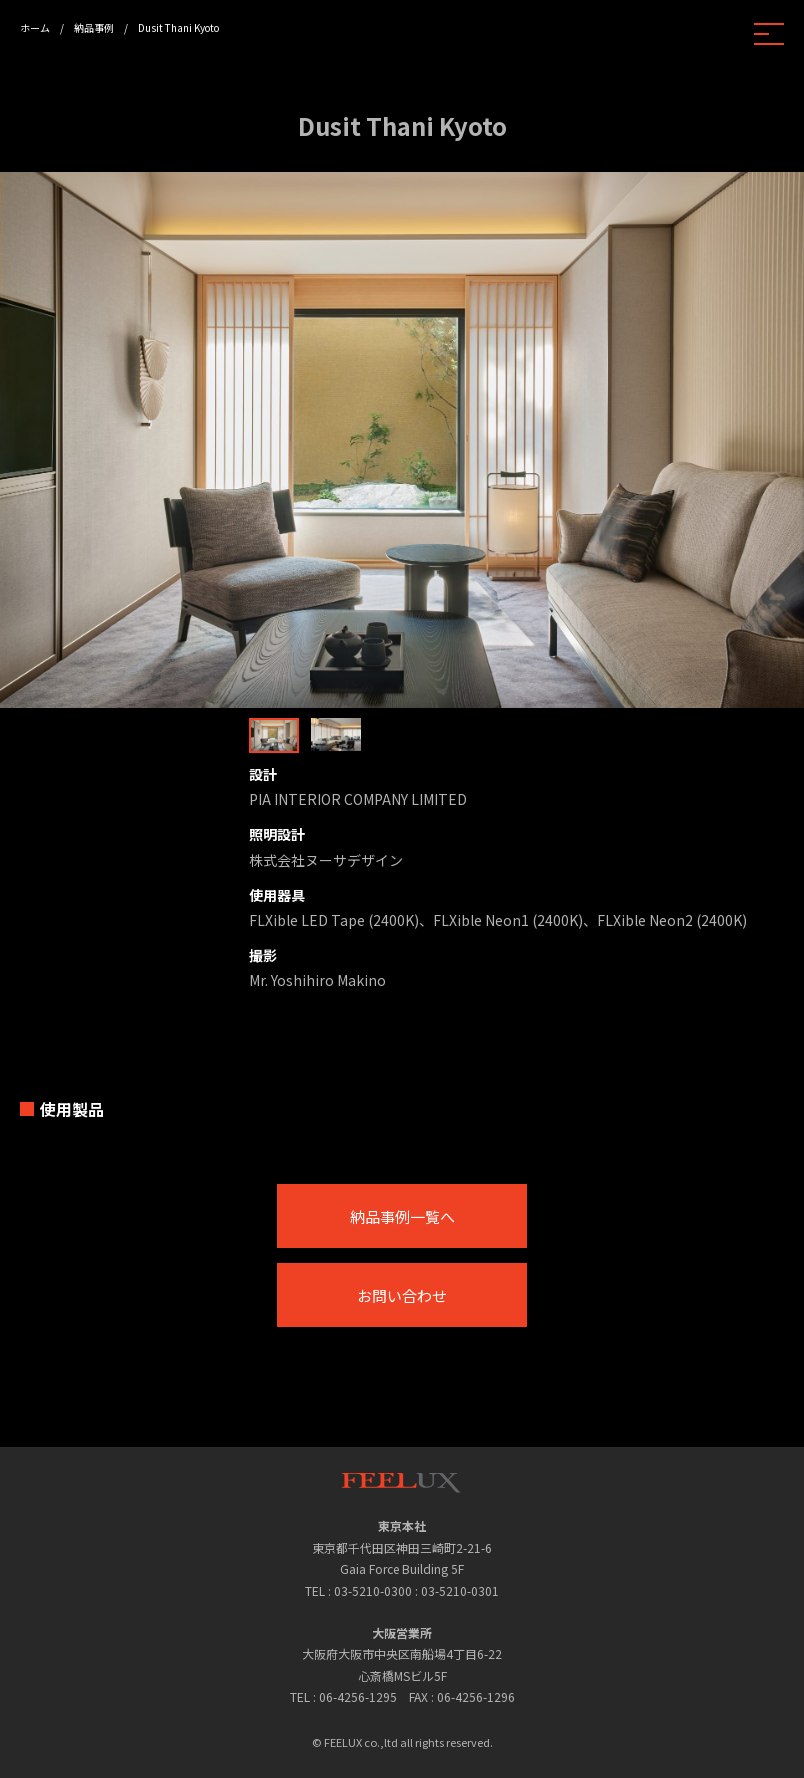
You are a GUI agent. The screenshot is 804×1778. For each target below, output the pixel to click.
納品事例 (94, 27)
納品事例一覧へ (402, 1216)
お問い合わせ (402, 1295)
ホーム (35, 27)
